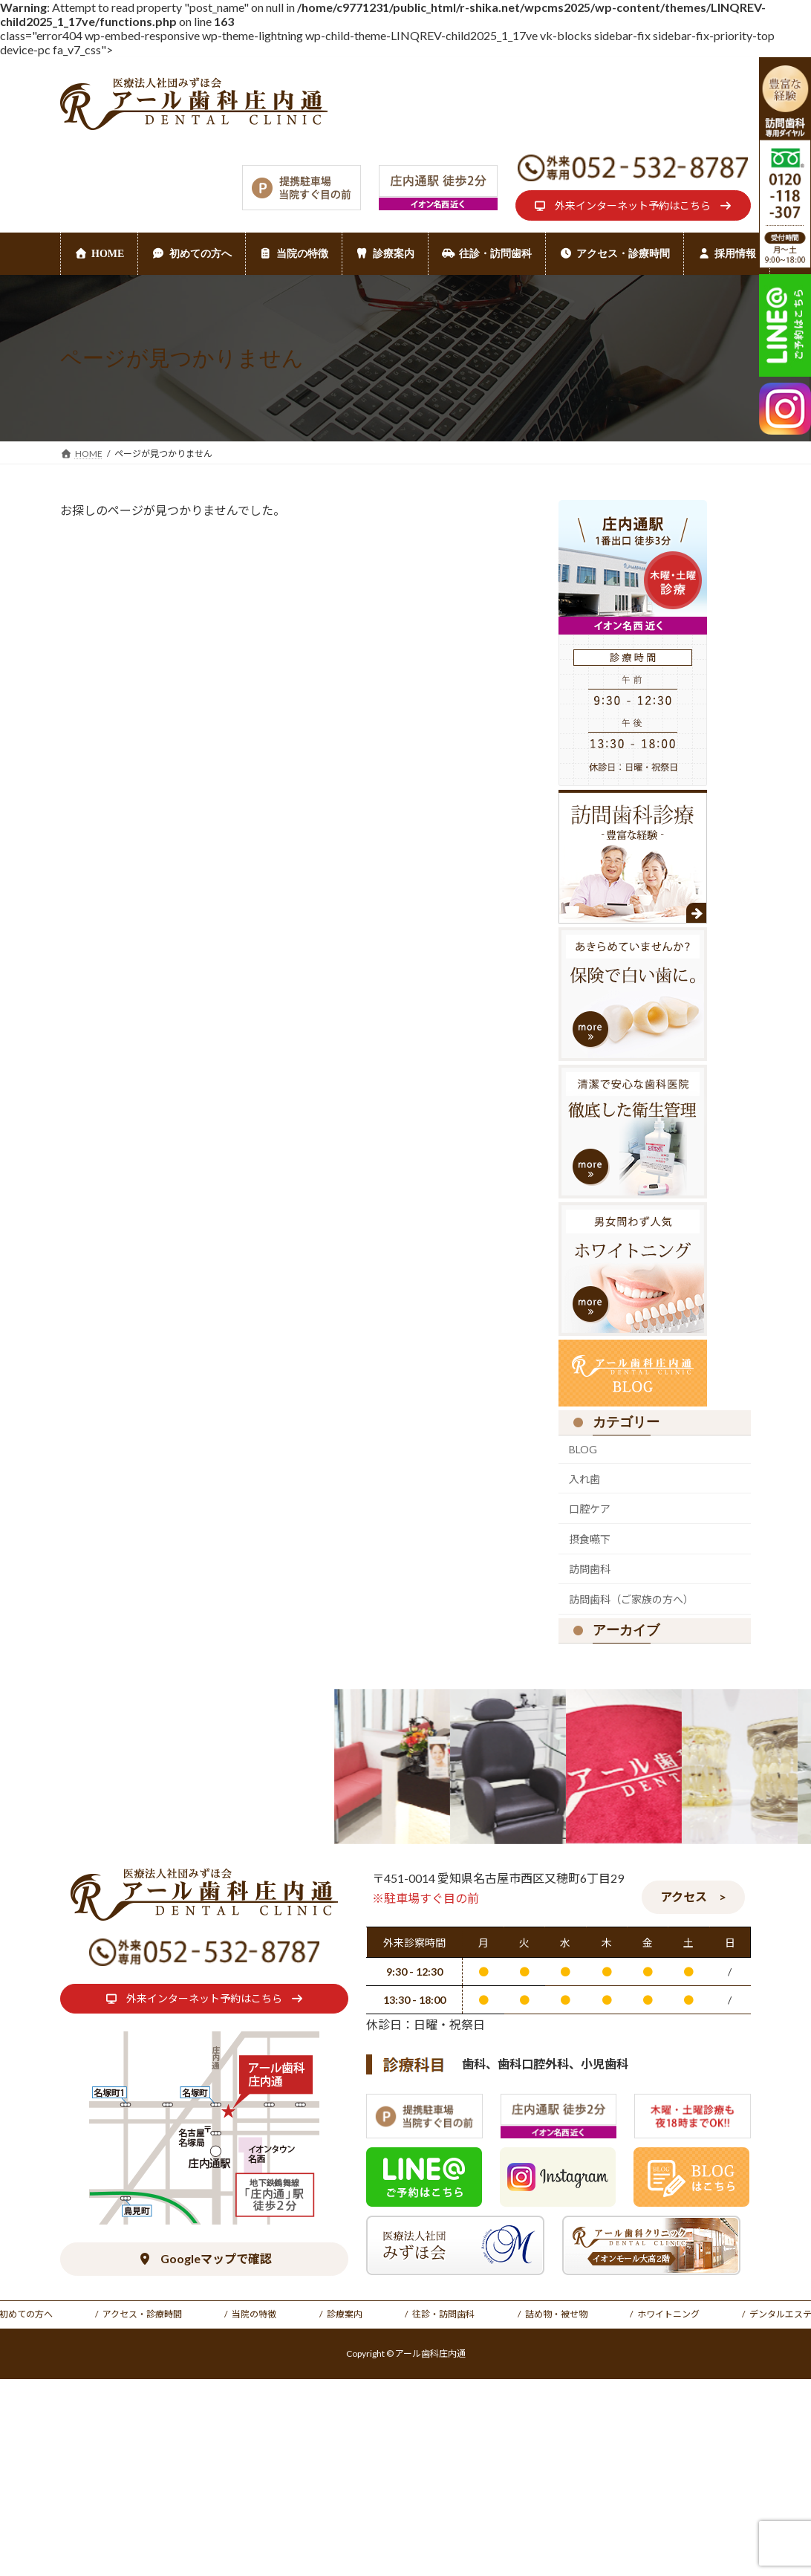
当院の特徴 (254, 2314)
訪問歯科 (589, 1569)
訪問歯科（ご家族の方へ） (631, 1599)
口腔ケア (589, 1508)
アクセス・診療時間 (142, 2314)
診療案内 (344, 2314)
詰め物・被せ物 (556, 2314)
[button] (633, 205)
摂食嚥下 (589, 1539)
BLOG (583, 1449)
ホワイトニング (668, 2314)
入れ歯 (584, 1479)
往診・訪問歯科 (443, 2314)
